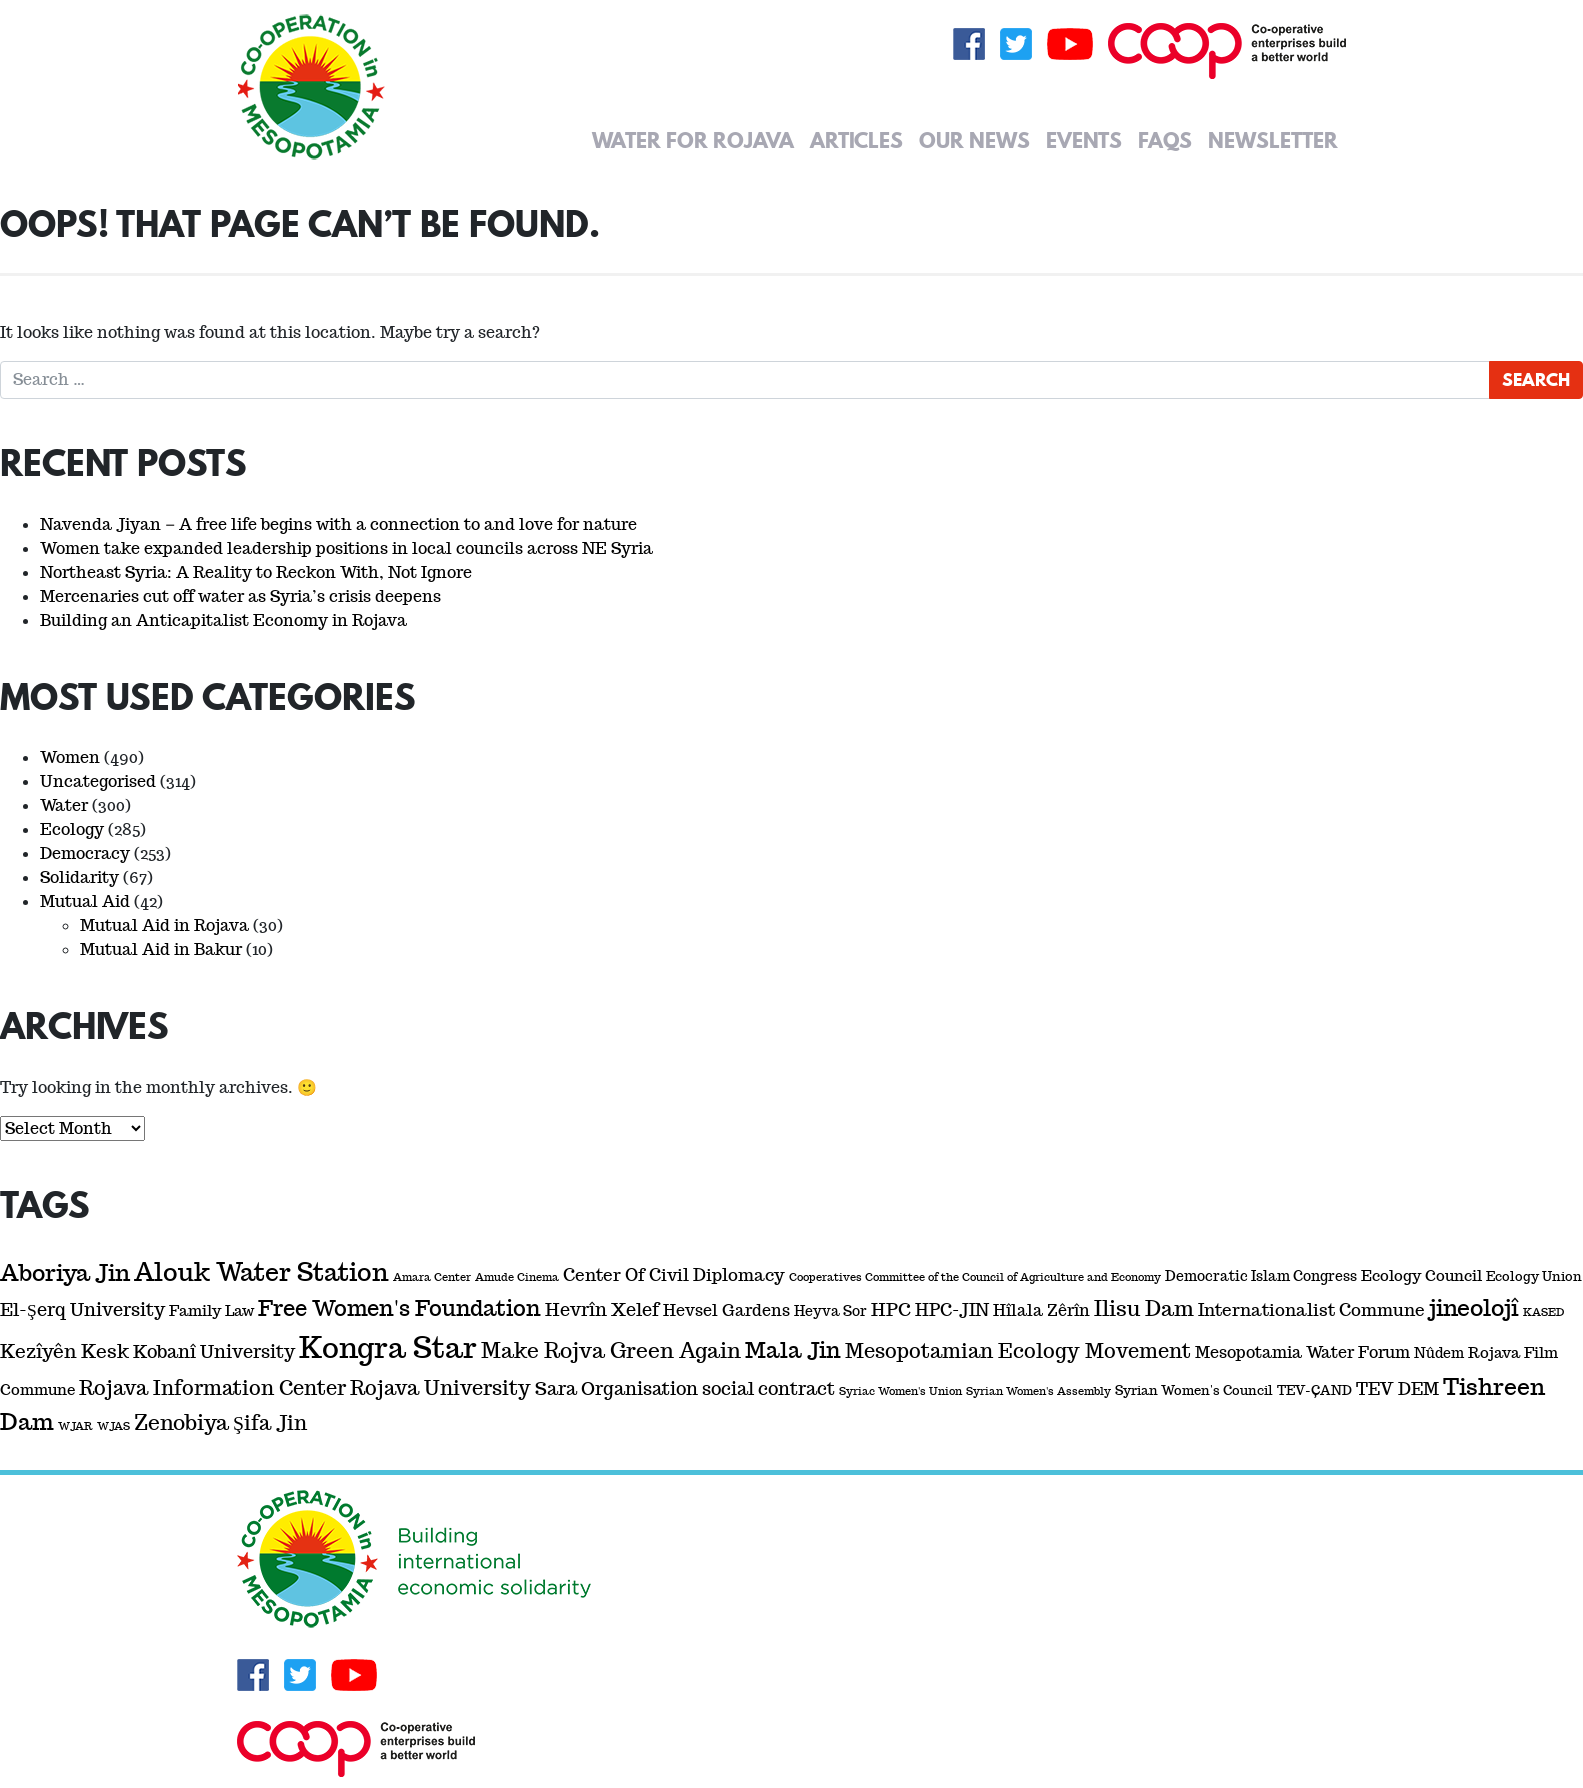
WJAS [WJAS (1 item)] (113, 1426)
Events (1084, 140)
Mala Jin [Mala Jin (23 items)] (793, 1350)
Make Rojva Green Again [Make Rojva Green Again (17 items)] (611, 1350)
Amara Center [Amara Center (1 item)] (432, 1277)
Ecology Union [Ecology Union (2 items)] (1534, 1276)
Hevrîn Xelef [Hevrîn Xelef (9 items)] (602, 1309)
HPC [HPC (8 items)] (891, 1309)
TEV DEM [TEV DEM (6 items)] (1397, 1389)
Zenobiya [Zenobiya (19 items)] (181, 1422)
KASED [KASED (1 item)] (1543, 1312)
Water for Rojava (693, 140)
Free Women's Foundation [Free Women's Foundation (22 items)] (399, 1308)
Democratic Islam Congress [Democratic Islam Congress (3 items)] (1261, 1276)
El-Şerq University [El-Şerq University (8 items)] (82, 1309)
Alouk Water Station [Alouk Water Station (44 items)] (261, 1272)
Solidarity (79, 877)
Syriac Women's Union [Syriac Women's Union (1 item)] (900, 1391)
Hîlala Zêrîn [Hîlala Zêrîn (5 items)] (1041, 1310)
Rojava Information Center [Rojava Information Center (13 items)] (212, 1388)
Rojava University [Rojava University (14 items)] (440, 1388)
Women (70, 757)
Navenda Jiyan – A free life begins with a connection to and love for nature (338, 524)
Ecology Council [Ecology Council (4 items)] (1421, 1275)
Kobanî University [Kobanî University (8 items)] (214, 1351)
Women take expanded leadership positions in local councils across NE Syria (346, 548)
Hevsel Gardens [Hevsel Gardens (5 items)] (726, 1310)
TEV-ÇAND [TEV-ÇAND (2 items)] (1314, 1390)
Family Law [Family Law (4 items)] (211, 1310)
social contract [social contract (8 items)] (768, 1388)
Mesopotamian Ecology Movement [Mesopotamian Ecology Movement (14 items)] (1018, 1351)
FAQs (1165, 140)
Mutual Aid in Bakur (161, 949)
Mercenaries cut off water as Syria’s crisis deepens (240, 596)
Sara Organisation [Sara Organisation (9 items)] (616, 1388)
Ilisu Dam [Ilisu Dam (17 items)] (1144, 1308)
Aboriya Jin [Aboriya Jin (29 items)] (65, 1272)
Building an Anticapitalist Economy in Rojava (223, 620)
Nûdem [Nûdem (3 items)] (1439, 1353)
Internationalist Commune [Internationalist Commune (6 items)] (1311, 1310)
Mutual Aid (85, 901)
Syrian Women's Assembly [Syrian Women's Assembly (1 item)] (1038, 1391)
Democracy (85, 853)
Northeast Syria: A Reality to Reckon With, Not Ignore (256, 572)
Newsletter (1273, 140)
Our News (974, 140)
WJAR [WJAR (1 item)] (75, 1426)
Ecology (72, 829)
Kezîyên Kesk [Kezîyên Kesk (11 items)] (64, 1351)
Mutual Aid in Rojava (164, 925)
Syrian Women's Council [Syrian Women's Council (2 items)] (1194, 1390)
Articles (856, 140)
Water (64, 805)
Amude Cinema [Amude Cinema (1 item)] (517, 1277)
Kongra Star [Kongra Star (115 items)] (388, 1347)
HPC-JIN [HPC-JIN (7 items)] (952, 1310)
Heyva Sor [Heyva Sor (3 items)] (830, 1311)
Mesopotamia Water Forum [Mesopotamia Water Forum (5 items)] (1302, 1352)
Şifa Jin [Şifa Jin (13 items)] (270, 1423)
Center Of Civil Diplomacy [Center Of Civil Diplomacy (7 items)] (674, 1275)
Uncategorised (98, 781)
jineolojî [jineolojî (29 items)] (1474, 1307)
